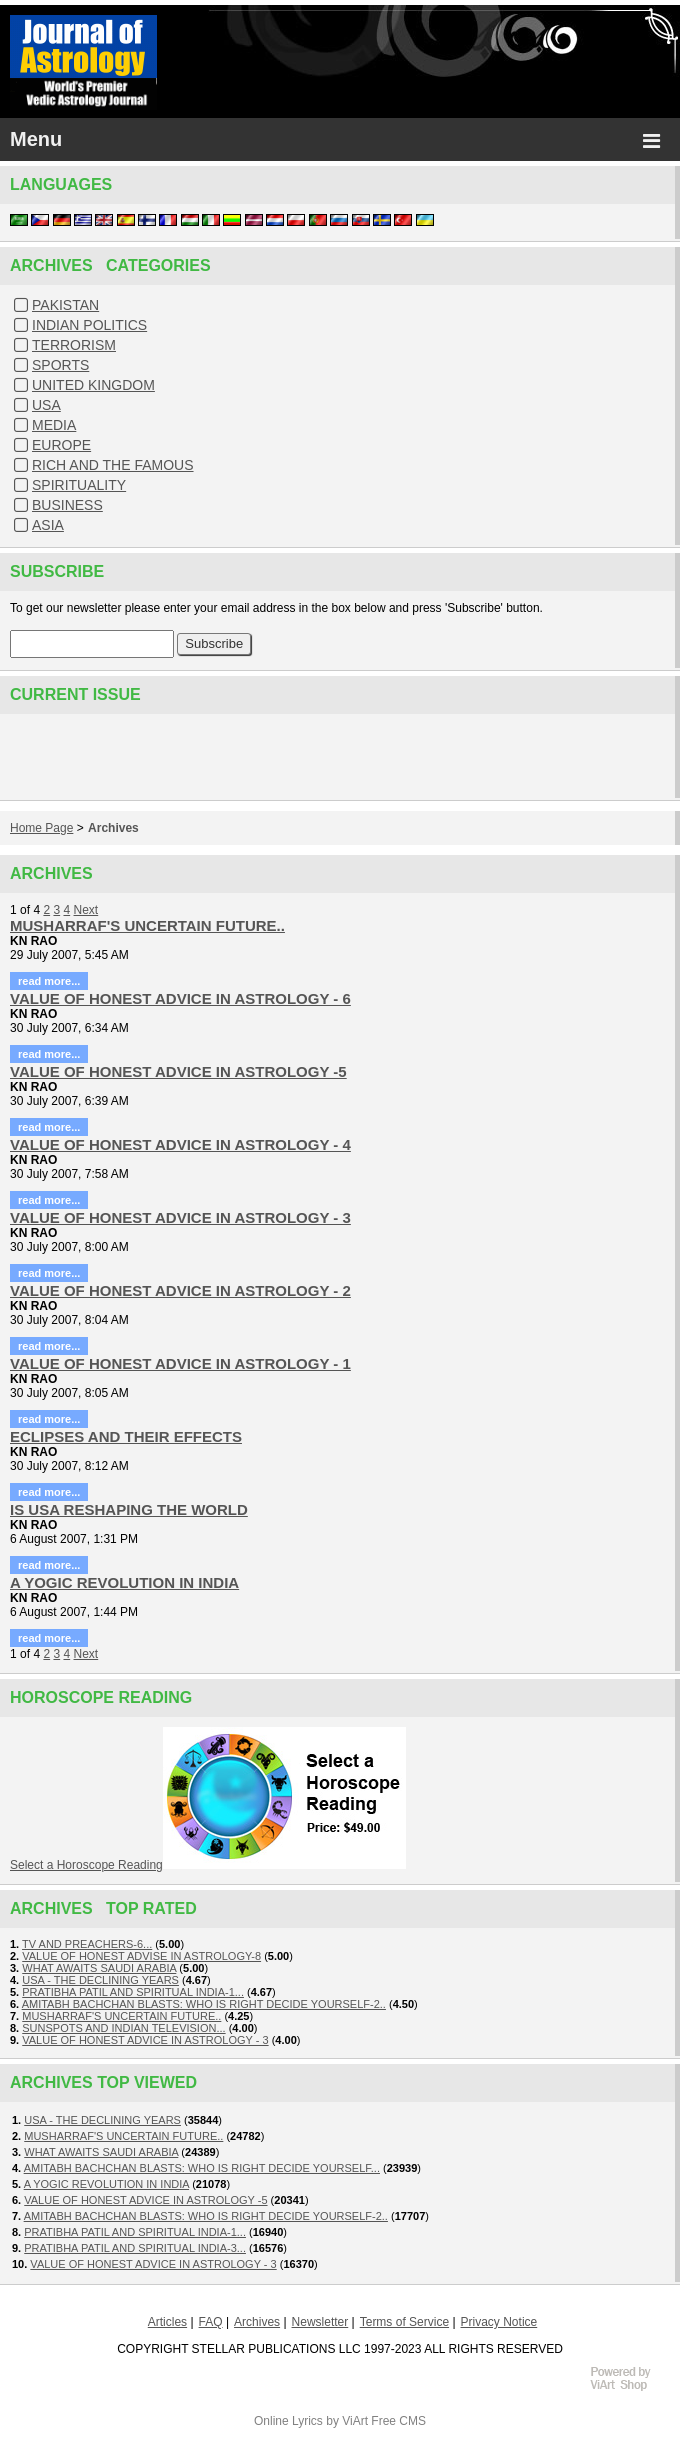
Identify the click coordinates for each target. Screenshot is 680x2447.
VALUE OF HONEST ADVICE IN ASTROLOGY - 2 (180, 1290)
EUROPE (61, 445)
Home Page (41, 828)
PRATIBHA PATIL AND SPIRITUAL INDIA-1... (133, 1992)
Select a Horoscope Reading (86, 1865)
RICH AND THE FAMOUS (113, 465)
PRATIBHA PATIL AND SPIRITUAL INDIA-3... (135, 2248)
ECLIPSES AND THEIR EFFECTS (126, 1436)
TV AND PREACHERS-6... (87, 1944)
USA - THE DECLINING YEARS (100, 1980)
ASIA (48, 525)
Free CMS (398, 2421)
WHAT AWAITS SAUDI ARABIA (99, 1968)
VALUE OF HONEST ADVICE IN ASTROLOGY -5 (178, 1071)
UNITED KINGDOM (93, 385)
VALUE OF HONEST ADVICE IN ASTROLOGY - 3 (180, 1217)
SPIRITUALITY (79, 485)
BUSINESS (67, 505)
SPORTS (60, 365)
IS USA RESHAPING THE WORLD (129, 1509)
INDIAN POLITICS (89, 325)
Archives (113, 828)
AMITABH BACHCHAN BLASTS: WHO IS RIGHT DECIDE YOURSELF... (202, 2168)
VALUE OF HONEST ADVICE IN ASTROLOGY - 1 (180, 1363)
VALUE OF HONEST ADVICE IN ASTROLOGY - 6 (180, 998)
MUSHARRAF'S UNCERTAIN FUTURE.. (147, 925)
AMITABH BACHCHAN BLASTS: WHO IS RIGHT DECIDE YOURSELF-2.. (204, 2004)
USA (46, 405)
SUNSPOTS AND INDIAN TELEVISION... (123, 2028)
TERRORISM (74, 345)
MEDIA (54, 425)
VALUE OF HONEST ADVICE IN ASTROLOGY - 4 (180, 1144)
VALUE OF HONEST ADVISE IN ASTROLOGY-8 (141, 1956)
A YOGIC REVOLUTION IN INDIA (124, 1582)
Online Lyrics (288, 2421)
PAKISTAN (65, 305)
